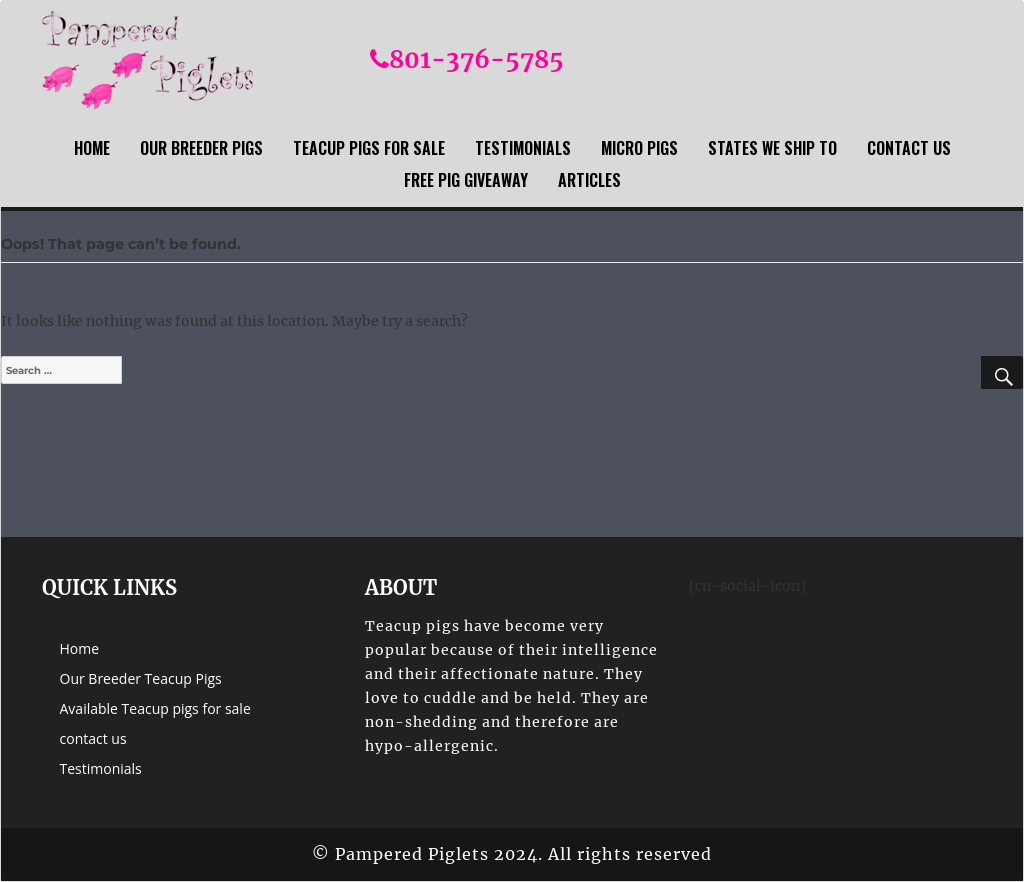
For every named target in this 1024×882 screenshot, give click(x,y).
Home (92, 148)
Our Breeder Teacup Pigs (141, 678)
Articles (589, 180)
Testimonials (523, 148)
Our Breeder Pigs (201, 148)
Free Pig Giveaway (466, 180)
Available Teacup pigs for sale (155, 708)
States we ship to (772, 148)
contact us (909, 148)
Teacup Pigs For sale (369, 148)
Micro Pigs (639, 148)
